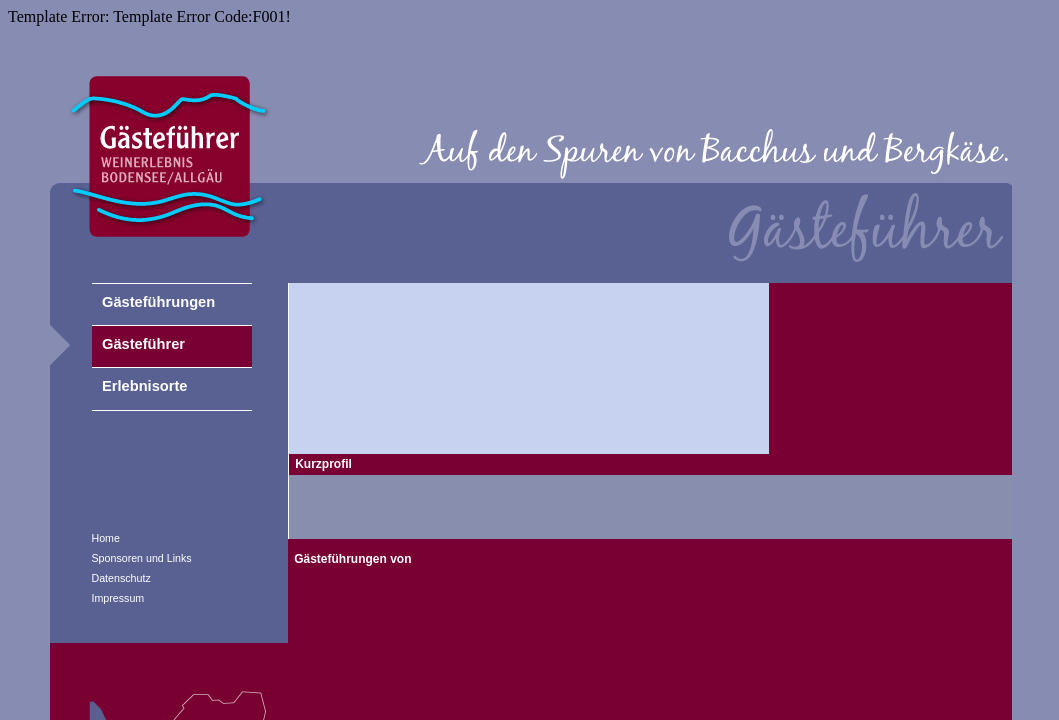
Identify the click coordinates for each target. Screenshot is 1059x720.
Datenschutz (121, 578)
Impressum (118, 598)
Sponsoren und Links (142, 558)
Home (106, 538)
